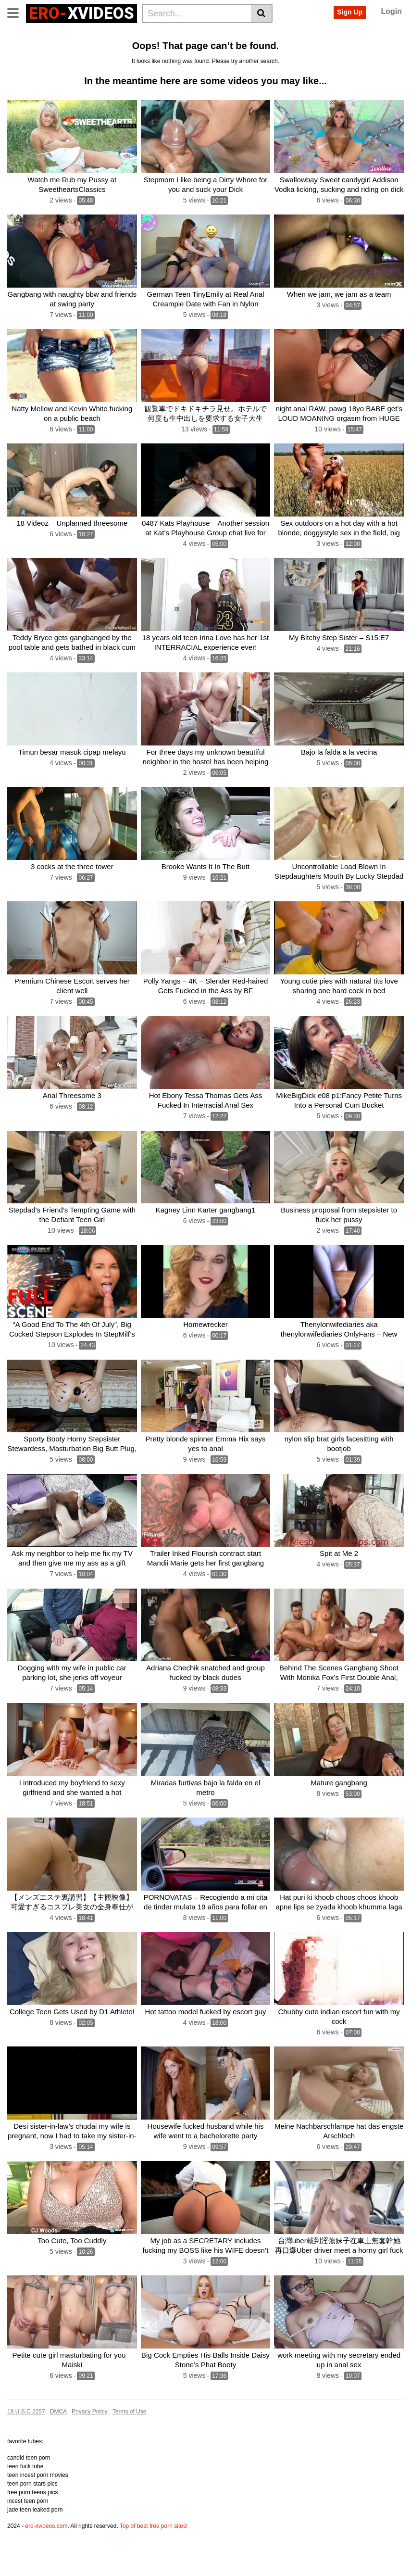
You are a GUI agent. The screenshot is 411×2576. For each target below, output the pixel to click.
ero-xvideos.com (46, 2556)
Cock (254, 34)
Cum (18, 49)
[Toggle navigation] (16, 12)
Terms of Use (129, 2442)
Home (20, 34)
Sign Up (349, 12)
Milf (99, 49)
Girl (119, 49)
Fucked (306, 34)
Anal (143, 34)
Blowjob (145, 49)
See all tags (221, 49)
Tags (90, 34)
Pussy (229, 34)
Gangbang (49, 49)
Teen (279, 34)
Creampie (180, 49)
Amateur (339, 34)
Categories (55, 34)
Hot (80, 49)
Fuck (368, 34)
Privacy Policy (90, 2442)
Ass (165, 34)
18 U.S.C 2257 (26, 2442)
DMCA (58, 2442)
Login (391, 11)
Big (185, 34)
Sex (205, 34)
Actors (117, 34)
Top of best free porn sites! (153, 2556)
